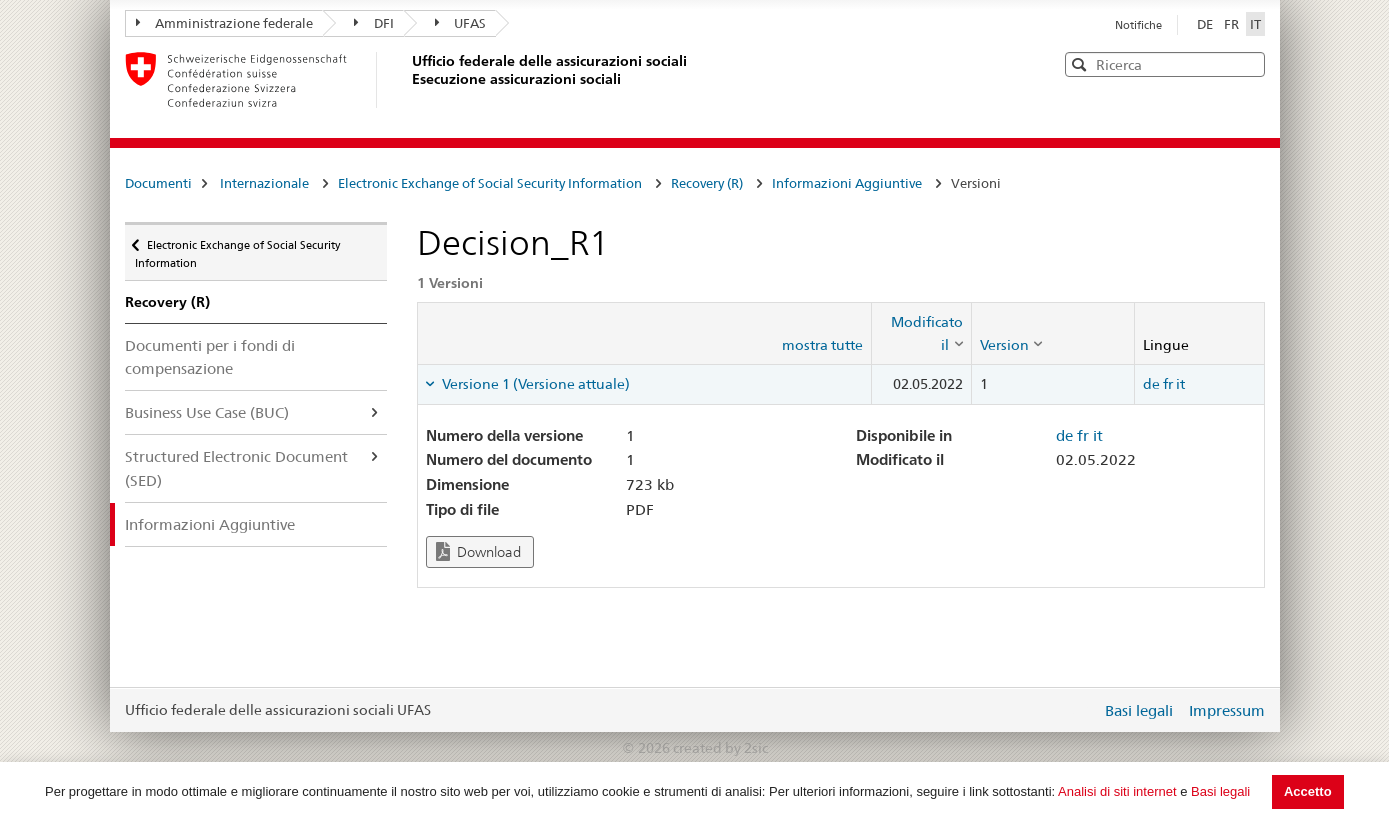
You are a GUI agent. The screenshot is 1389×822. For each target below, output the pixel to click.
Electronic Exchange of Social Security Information (490, 183)
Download (478, 551)
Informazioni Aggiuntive (847, 183)
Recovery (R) (707, 183)
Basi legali (1220, 791)
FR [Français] (1233, 24)
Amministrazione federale (225, 23)
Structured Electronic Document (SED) (236, 468)
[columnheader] (921, 333)
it (1180, 384)
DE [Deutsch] (1206, 24)
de (1151, 384)
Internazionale (264, 183)
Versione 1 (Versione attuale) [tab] (534, 384)
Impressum (1227, 710)
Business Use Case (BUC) (207, 412)
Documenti (158, 183)
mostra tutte (822, 345)
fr (1168, 384)
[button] (1248, 63)
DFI (374, 23)
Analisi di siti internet (1117, 791)
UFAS (461, 23)
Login (1082, 710)
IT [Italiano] (1255, 24)
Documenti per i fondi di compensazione (210, 357)
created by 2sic (720, 748)
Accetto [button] (1308, 791)
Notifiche (1138, 25)
